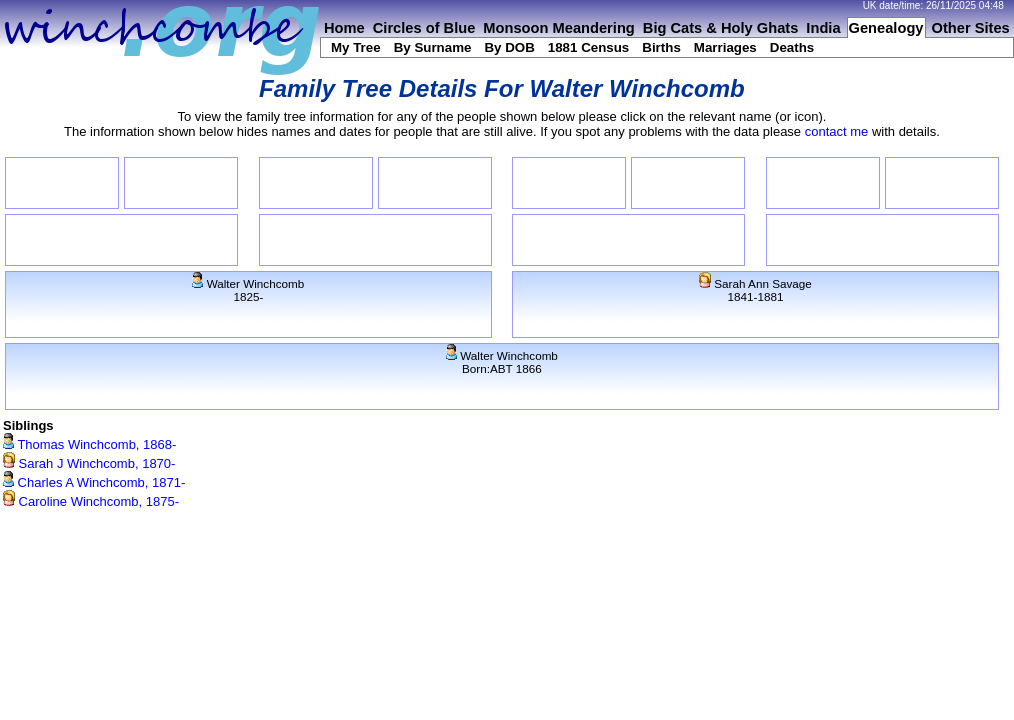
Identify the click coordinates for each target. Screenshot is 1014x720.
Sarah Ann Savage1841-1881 (755, 290)
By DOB (509, 47)
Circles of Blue (424, 28)
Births (661, 47)
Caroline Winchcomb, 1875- (91, 501)
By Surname (433, 47)
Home (344, 28)
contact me (837, 131)
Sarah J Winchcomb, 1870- (89, 463)
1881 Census (589, 47)
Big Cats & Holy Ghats (721, 28)
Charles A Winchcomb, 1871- (94, 482)
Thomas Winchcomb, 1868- (89, 444)
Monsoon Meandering (558, 28)
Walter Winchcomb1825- (248, 290)
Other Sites (971, 28)
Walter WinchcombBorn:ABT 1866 (502, 362)
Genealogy (886, 28)
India (823, 28)
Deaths (792, 47)
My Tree (356, 47)
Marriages (725, 47)
